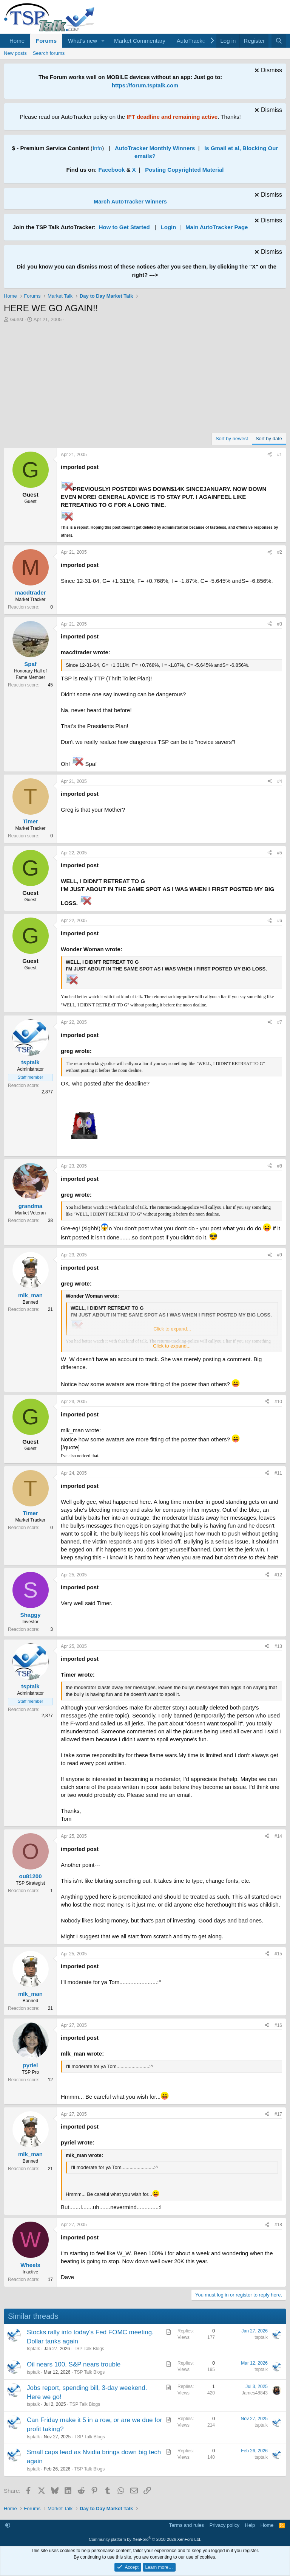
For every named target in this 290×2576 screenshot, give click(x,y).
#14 (278, 1836)
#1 (279, 454)
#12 (278, 1575)
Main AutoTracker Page (216, 227)
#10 (278, 1401)
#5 (279, 853)
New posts (15, 53)
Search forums (49, 53)
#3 (279, 624)
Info (97, 148)
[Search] (278, 41)
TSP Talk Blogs (89, 2348)
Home (17, 40)
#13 (278, 1646)
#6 (279, 920)
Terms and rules (186, 2525)
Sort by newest (232, 438)
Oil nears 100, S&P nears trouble (73, 2364)
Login (168, 227)
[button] (103, 41)
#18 (278, 2224)
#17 (278, 2114)
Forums (46, 40)
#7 (279, 1022)
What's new (82, 40)
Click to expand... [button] (172, 1346)
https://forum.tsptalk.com (145, 85)
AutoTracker (192, 40)
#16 (278, 2025)
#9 (279, 1255)
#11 (278, 1473)
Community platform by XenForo (145, 2539)
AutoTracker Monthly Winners (155, 148)
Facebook (111, 169)
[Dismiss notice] (267, 71)
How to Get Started (124, 227)
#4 (279, 781)
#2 (279, 552)
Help (250, 2525)
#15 (278, 1953)
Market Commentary (139, 40)
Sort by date (269, 438)
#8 (279, 1166)
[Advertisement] (145, 380)
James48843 (255, 2393)
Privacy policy (224, 2525)
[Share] (270, 454)
